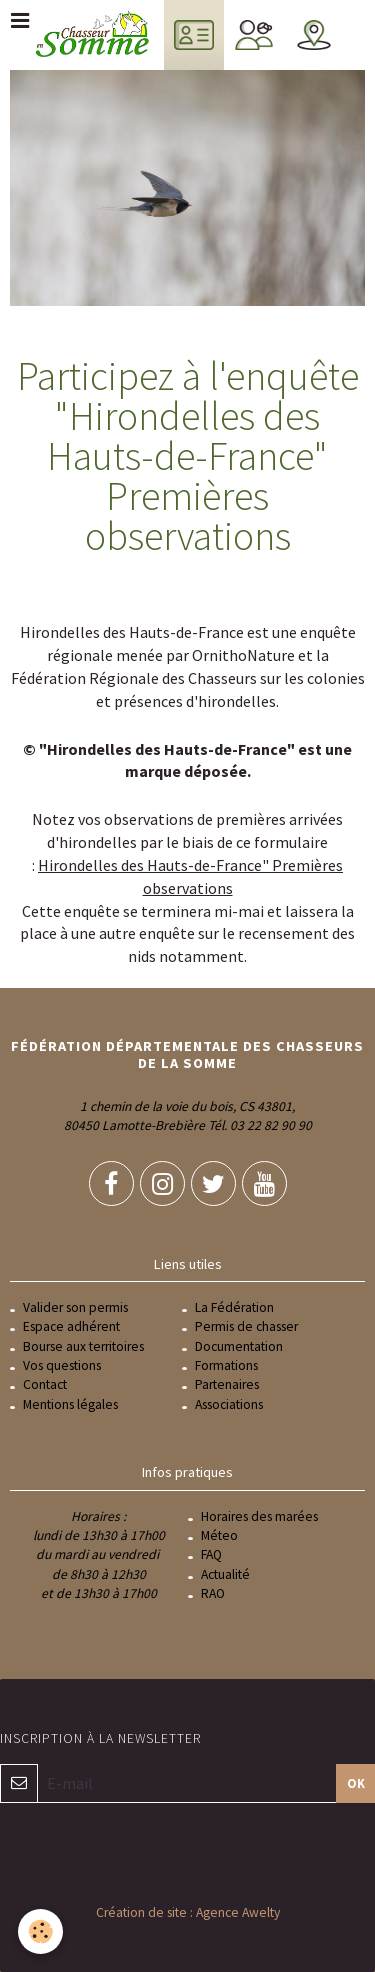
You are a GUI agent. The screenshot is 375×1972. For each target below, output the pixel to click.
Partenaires (227, 1384)
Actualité (225, 1574)
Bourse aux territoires (83, 1346)
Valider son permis (75, 1307)
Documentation (239, 1346)
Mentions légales (70, 1404)
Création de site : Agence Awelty (188, 1912)
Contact (45, 1384)
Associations (229, 1404)
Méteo (219, 1535)
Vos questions (62, 1365)
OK (356, 1783)
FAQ (211, 1554)
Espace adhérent (71, 1326)
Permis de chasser (246, 1326)
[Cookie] (40, 1931)
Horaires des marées (259, 1516)
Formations (226, 1365)
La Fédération (234, 1307)
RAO (213, 1593)
